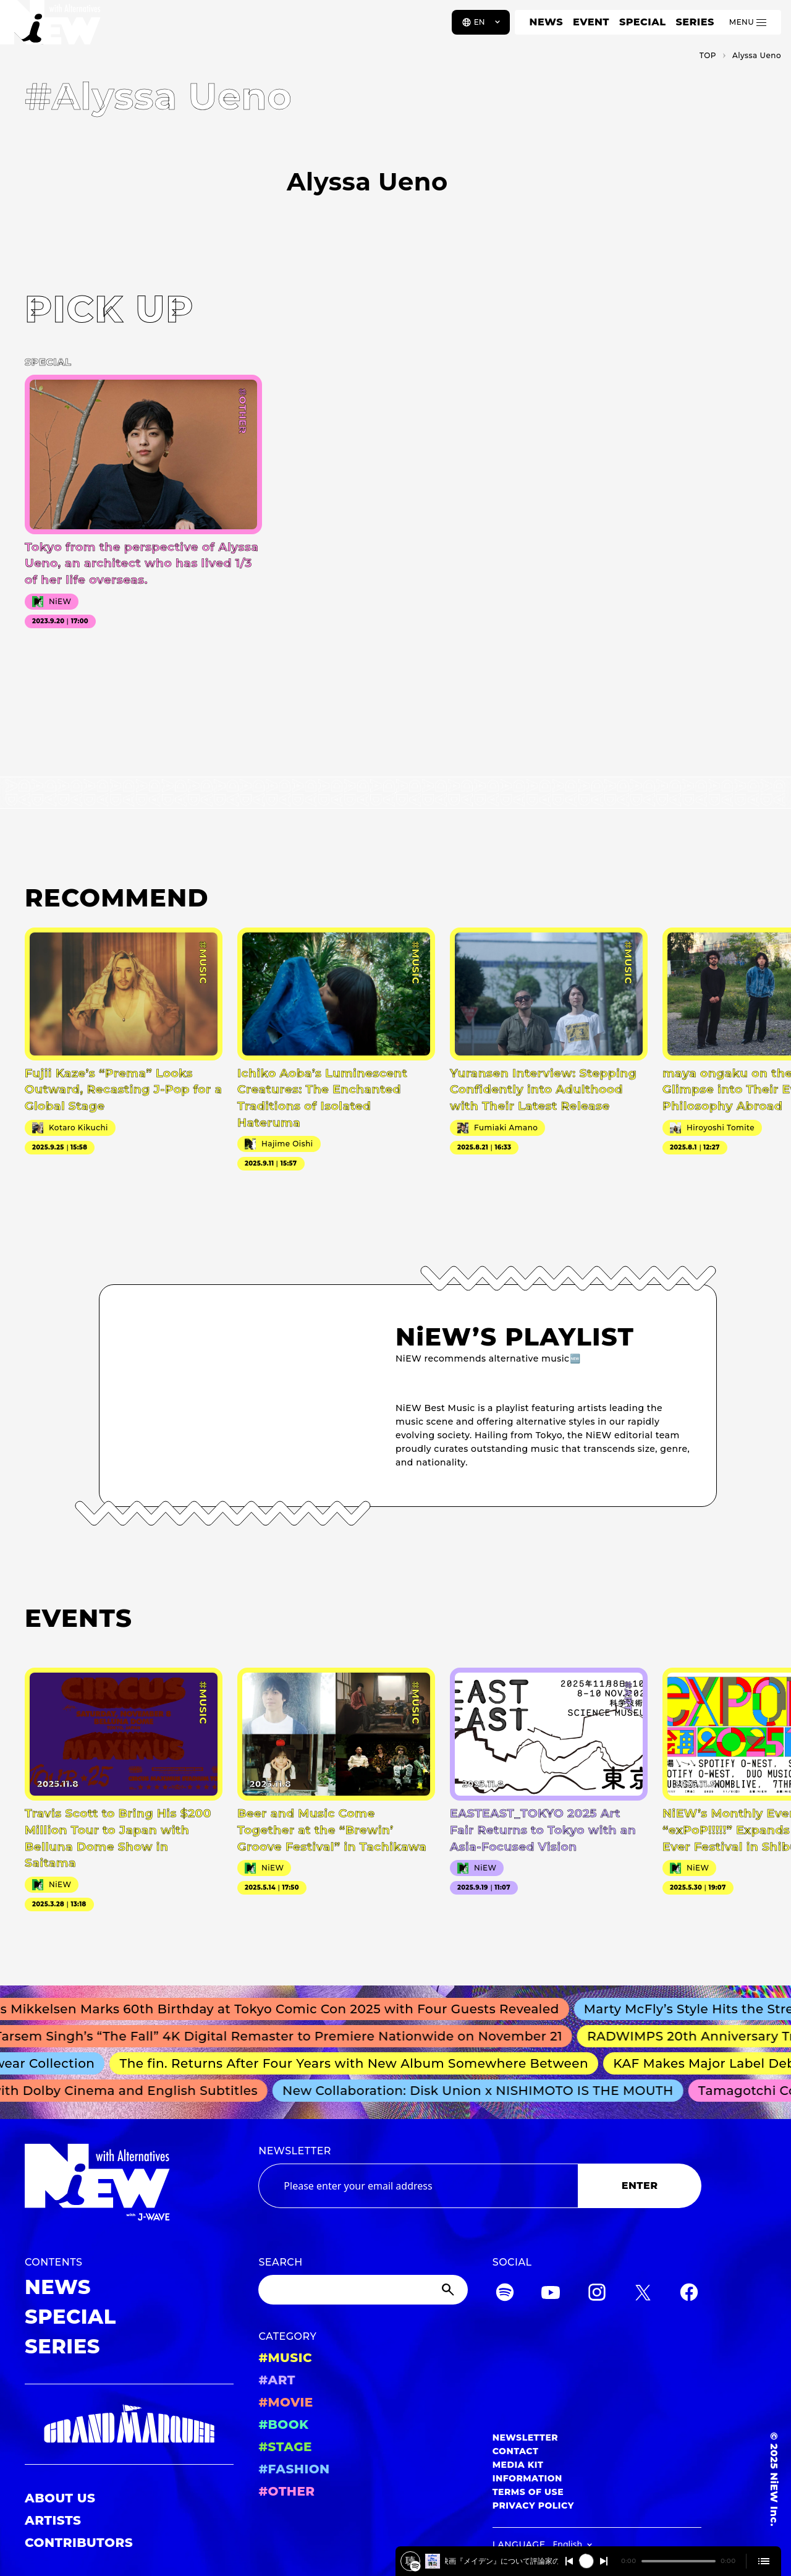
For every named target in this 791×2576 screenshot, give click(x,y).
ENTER (640, 2185)
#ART (276, 2380)
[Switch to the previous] (569, 2561)
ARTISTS (53, 2520)
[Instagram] (597, 2294)
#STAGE (285, 2446)
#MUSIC (285, 2357)
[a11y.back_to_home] (50, 26)
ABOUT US (60, 2498)
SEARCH (280, 2262)
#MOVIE (285, 2402)
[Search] (362, 2290)
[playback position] (678, 2561)
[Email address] (418, 2186)
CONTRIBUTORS (79, 2542)
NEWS (546, 22)
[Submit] (449, 2290)
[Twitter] (642, 2294)
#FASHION (293, 2469)
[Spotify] (505, 2294)
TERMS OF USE (528, 2491)
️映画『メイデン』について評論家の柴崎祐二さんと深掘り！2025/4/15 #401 (501, 2560)
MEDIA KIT (518, 2464)
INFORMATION (527, 2478)
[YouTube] (550, 2294)
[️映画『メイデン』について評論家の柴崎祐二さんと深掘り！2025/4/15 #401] (415, 2566)
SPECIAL (642, 22)
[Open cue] (763, 2561)
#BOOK (283, 2424)
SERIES (694, 22)
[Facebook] (689, 2294)
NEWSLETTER (294, 2151)
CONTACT (516, 2451)
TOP (708, 55)
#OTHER (286, 2491)
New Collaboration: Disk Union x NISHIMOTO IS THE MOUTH (482, 2090)
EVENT (591, 22)
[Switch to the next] (603, 2561)
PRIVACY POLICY (533, 2505)
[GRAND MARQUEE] (129, 2424)
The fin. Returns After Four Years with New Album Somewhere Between (358, 2063)
